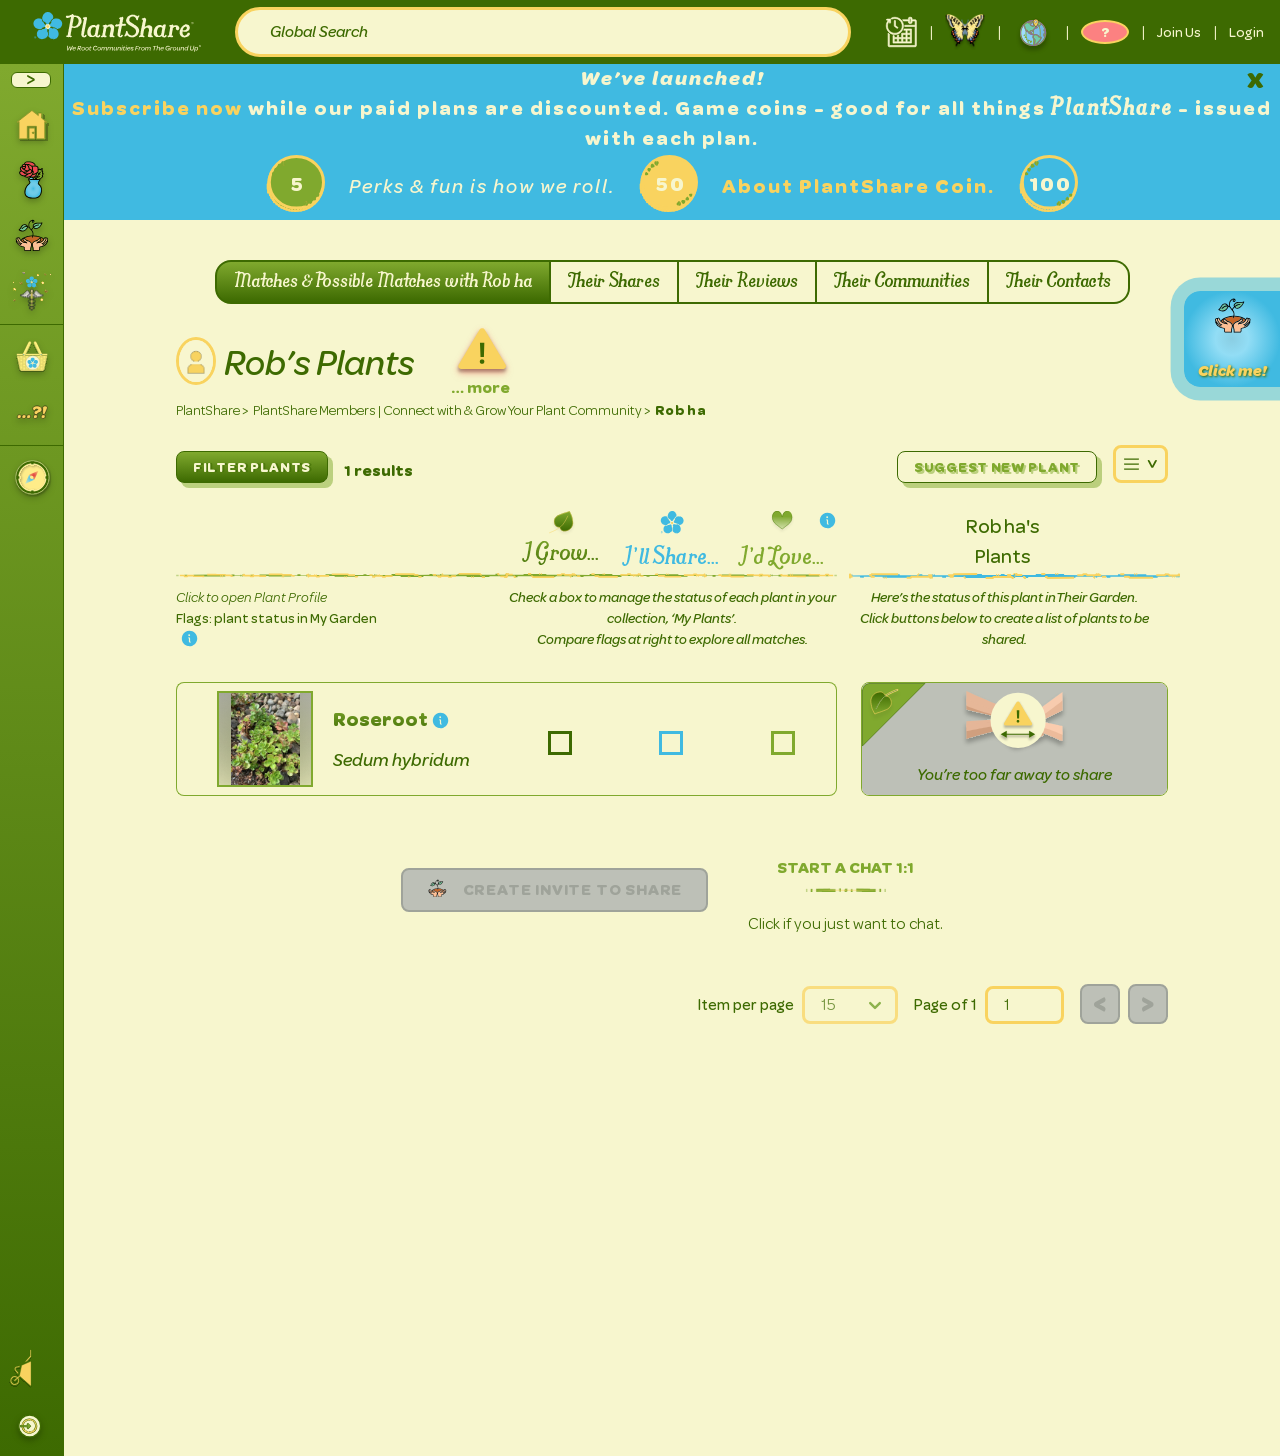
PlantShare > (212, 410)
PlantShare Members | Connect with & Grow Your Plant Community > (452, 410)
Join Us (1179, 32)
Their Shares (614, 282)
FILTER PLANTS (252, 467)
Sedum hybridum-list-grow (560, 743)
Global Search (319, 32)
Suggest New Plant (997, 467)
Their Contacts (1058, 282)
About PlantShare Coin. (858, 186)
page (985, 986)
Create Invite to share (555, 888)
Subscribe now (160, 108)
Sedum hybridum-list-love (782, 743)
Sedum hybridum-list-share (671, 743)
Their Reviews (747, 282)
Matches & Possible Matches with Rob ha (383, 282)
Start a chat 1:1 (845, 867)
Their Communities (902, 282)
